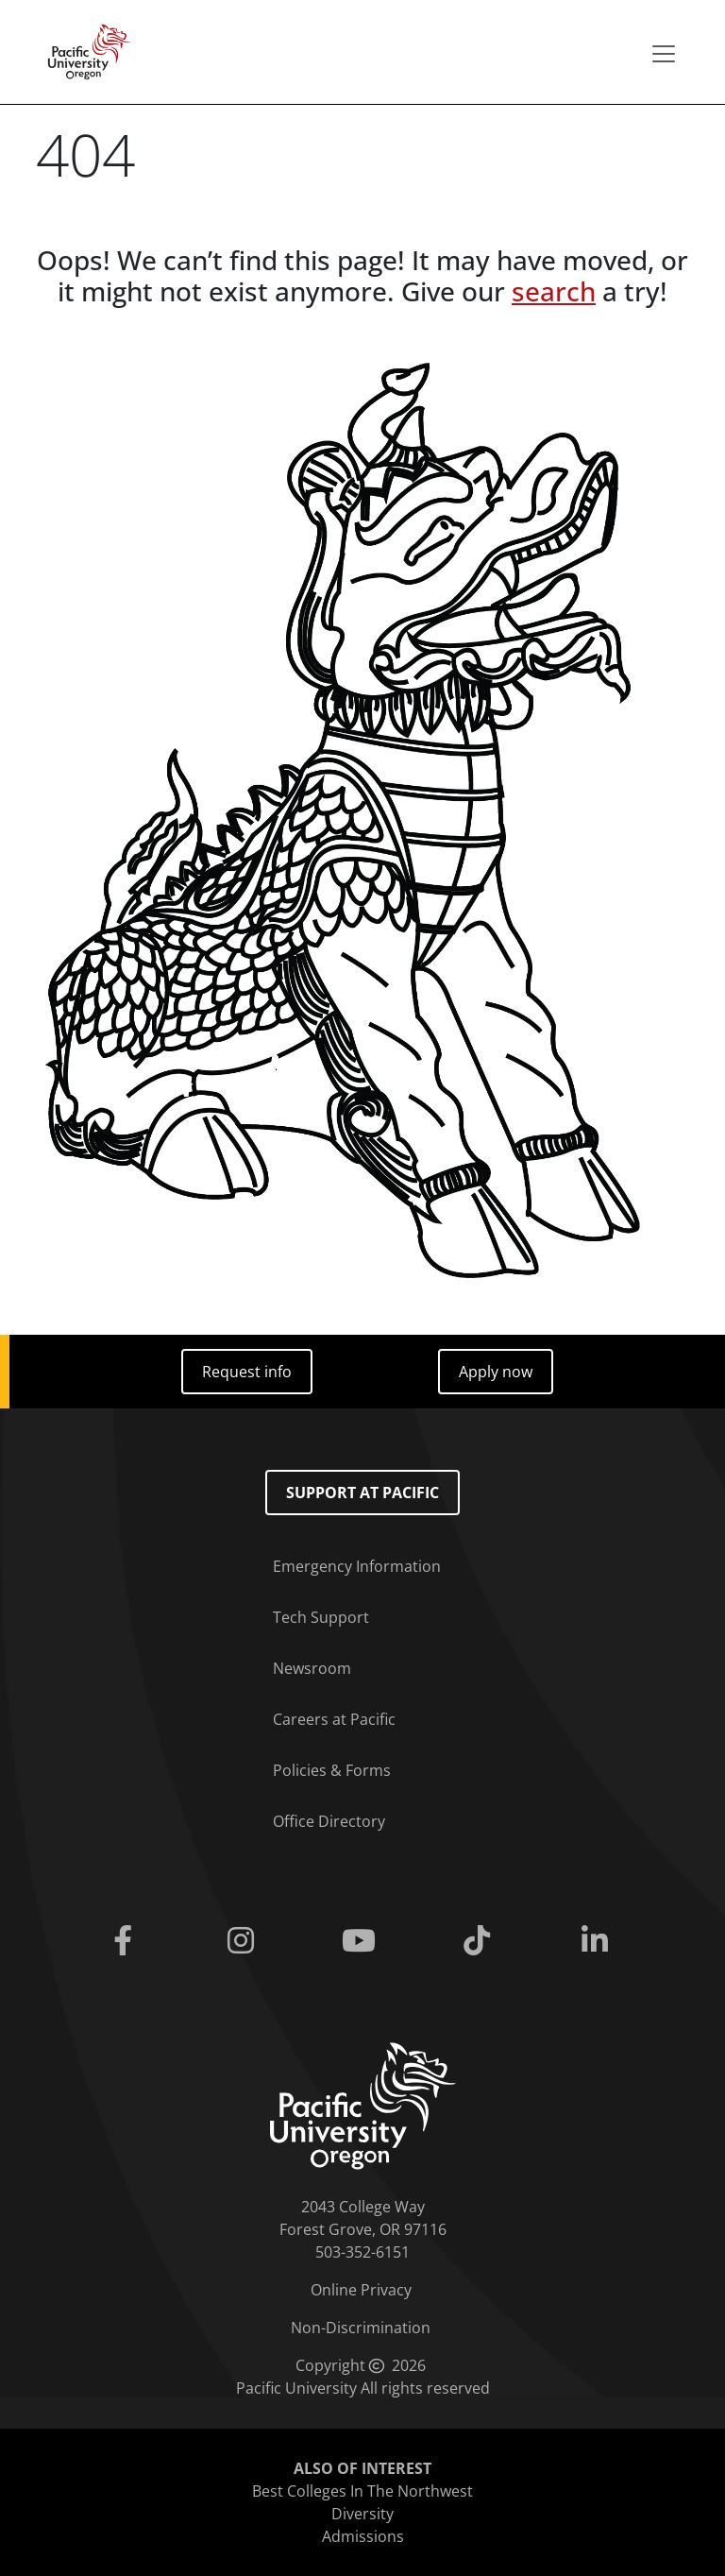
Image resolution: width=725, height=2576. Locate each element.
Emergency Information (357, 1566)
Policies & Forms (332, 1770)
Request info (247, 1371)
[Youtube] (362, 1941)
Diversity (362, 2513)
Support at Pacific (362, 1492)
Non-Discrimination (360, 2327)
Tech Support (321, 1617)
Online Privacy (361, 2289)
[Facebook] (126, 1941)
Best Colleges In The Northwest (362, 2491)
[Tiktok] (481, 1941)
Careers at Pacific (334, 1719)
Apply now (495, 1371)
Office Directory (329, 1821)
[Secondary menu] (663, 54)
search (554, 291)
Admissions (363, 2536)
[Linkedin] (599, 1941)
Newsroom (312, 1668)
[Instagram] (244, 1941)
